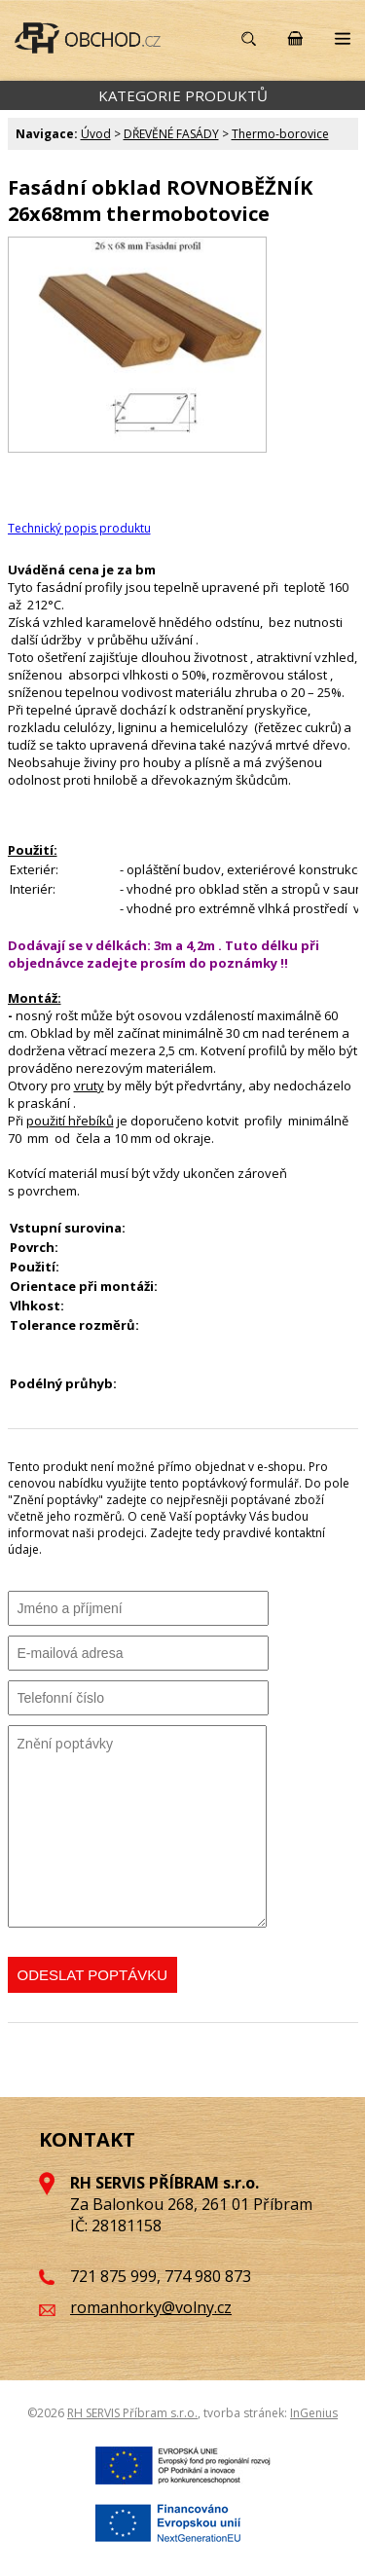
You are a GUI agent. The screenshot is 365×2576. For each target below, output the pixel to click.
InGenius (314, 2413)
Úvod (96, 134)
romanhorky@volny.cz (151, 2307)
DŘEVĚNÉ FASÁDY (171, 134)
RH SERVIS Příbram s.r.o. (132, 2413)
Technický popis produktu (79, 528)
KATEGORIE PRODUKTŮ (183, 95)
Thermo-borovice (280, 134)
